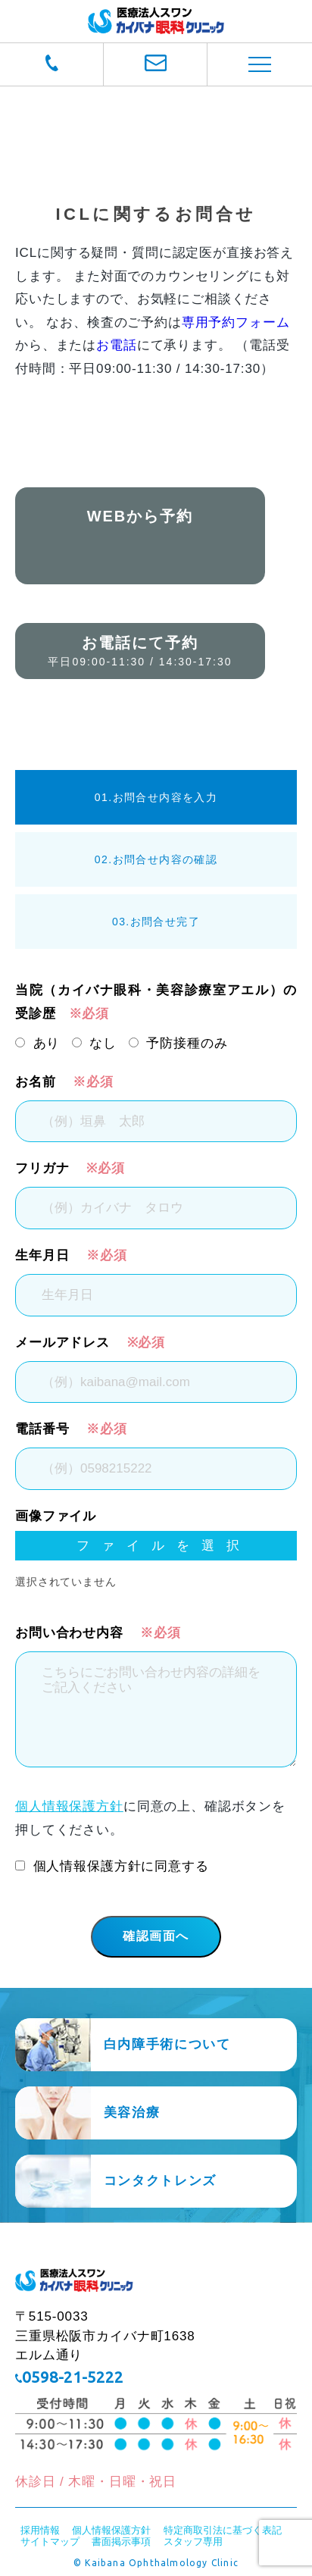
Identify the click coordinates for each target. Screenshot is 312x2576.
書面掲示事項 (121, 2541)
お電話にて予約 (140, 651)
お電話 (116, 345)
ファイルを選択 (146, 1545)
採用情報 (40, 2530)
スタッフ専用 (193, 2541)
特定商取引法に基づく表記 (223, 2530)
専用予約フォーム (236, 322)
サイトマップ (50, 2541)
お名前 (35, 1082)
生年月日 (42, 1255)
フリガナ (42, 1168)
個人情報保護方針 (69, 1806)
